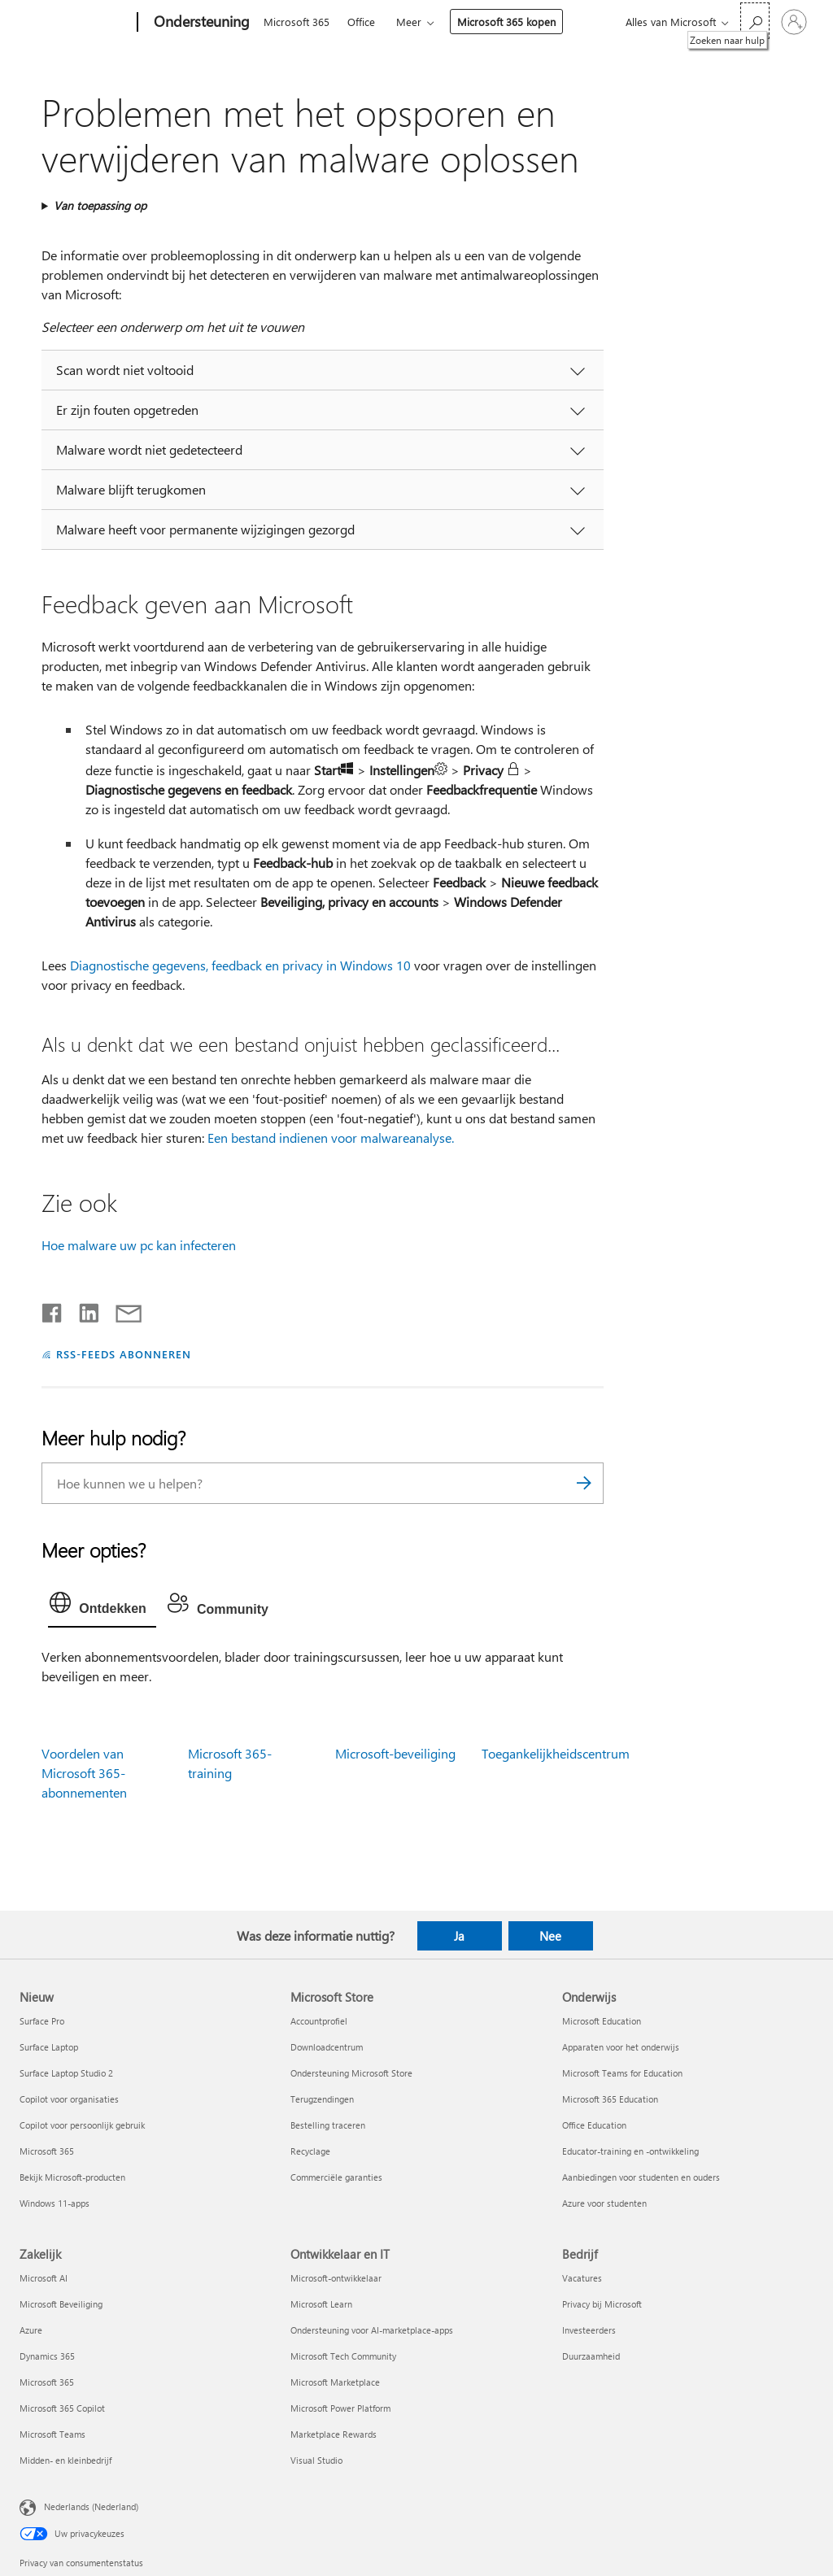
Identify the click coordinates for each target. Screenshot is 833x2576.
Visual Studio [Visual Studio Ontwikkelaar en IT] (316, 2460)
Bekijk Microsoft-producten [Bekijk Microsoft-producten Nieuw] (72, 2177)
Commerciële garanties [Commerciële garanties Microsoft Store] (336, 2177)
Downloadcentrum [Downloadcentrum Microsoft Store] (326, 2047)
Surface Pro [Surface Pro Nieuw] (42, 2021)
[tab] (102, 1606)
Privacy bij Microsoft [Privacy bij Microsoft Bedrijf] (602, 2304)
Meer (408, 21)
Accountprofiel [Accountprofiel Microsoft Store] (318, 2021)
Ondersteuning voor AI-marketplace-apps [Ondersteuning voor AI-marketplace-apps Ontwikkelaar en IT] (371, 2330)
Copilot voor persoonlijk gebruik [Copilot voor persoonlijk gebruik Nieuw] (82, 2125)
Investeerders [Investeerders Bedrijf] (589, 2330)
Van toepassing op (100, 205)
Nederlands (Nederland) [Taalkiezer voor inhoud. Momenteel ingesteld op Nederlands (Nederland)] (91, 2506)
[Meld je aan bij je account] (793, 21)
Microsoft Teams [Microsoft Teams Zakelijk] (52, 2434)
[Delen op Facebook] (52, 1309)
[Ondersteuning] (200, 23)
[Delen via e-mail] (121, 1309)
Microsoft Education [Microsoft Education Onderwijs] (601, 2021)
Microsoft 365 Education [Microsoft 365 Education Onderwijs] (610, 2099)
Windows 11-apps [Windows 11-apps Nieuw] (54, 2203)
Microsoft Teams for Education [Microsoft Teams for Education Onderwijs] (622, 2073)
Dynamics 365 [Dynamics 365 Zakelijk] (47, 2356)
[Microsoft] (75, 23)
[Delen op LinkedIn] (82, 1309)
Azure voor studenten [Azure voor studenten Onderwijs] (604, 2203)
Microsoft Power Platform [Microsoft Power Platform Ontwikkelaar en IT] (340, 2408)
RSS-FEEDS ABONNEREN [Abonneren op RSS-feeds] (123, 1354)
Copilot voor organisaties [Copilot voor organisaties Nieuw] (69, 2099)
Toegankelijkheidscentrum (556, 1753)
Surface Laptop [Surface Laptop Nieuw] (49, 2047)
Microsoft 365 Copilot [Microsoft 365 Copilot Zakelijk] (62, 2408)
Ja (459, 1936)
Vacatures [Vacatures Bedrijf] (582, 2278)
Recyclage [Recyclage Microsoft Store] (310, 2151)
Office (361, 21)
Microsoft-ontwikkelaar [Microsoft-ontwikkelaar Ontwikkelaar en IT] (336, 2278)
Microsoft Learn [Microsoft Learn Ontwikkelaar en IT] (321, 2304)
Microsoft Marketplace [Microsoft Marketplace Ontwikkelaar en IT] (335, 2382)
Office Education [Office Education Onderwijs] (594, 2125)
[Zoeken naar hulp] (755, 20)
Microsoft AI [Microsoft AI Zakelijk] (44, 2278)
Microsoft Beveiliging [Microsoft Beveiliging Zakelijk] (61, 2304)
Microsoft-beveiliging (395, 1753)
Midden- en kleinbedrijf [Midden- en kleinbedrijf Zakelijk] (65, 2460)
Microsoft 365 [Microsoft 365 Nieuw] (47, 2151)
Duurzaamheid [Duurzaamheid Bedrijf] (591, 2356)
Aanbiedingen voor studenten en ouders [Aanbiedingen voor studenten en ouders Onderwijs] (641, 2177)
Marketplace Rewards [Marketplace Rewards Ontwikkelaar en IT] (333, 2434)
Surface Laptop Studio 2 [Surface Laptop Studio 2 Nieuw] (66, 2073)
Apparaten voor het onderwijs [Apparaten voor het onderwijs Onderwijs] (620, 2047)
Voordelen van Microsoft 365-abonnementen (84, 1773)
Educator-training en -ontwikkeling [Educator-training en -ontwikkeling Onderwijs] (630, 2151)
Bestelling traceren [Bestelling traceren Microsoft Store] (327, 2125)
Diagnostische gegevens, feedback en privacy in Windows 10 (240, 965)
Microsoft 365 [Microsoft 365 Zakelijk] (47, 2382)
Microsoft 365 (296, 21)
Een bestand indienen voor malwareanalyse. (330, 1137)
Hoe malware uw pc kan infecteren (138, 1244)
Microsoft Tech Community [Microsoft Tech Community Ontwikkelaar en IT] (343, 2356)
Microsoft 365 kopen (506, 21)
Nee (550, 1936)
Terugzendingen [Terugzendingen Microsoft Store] (322, 2099)
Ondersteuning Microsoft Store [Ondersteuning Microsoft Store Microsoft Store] (351, 2073)
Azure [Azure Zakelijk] (31, 2330)
